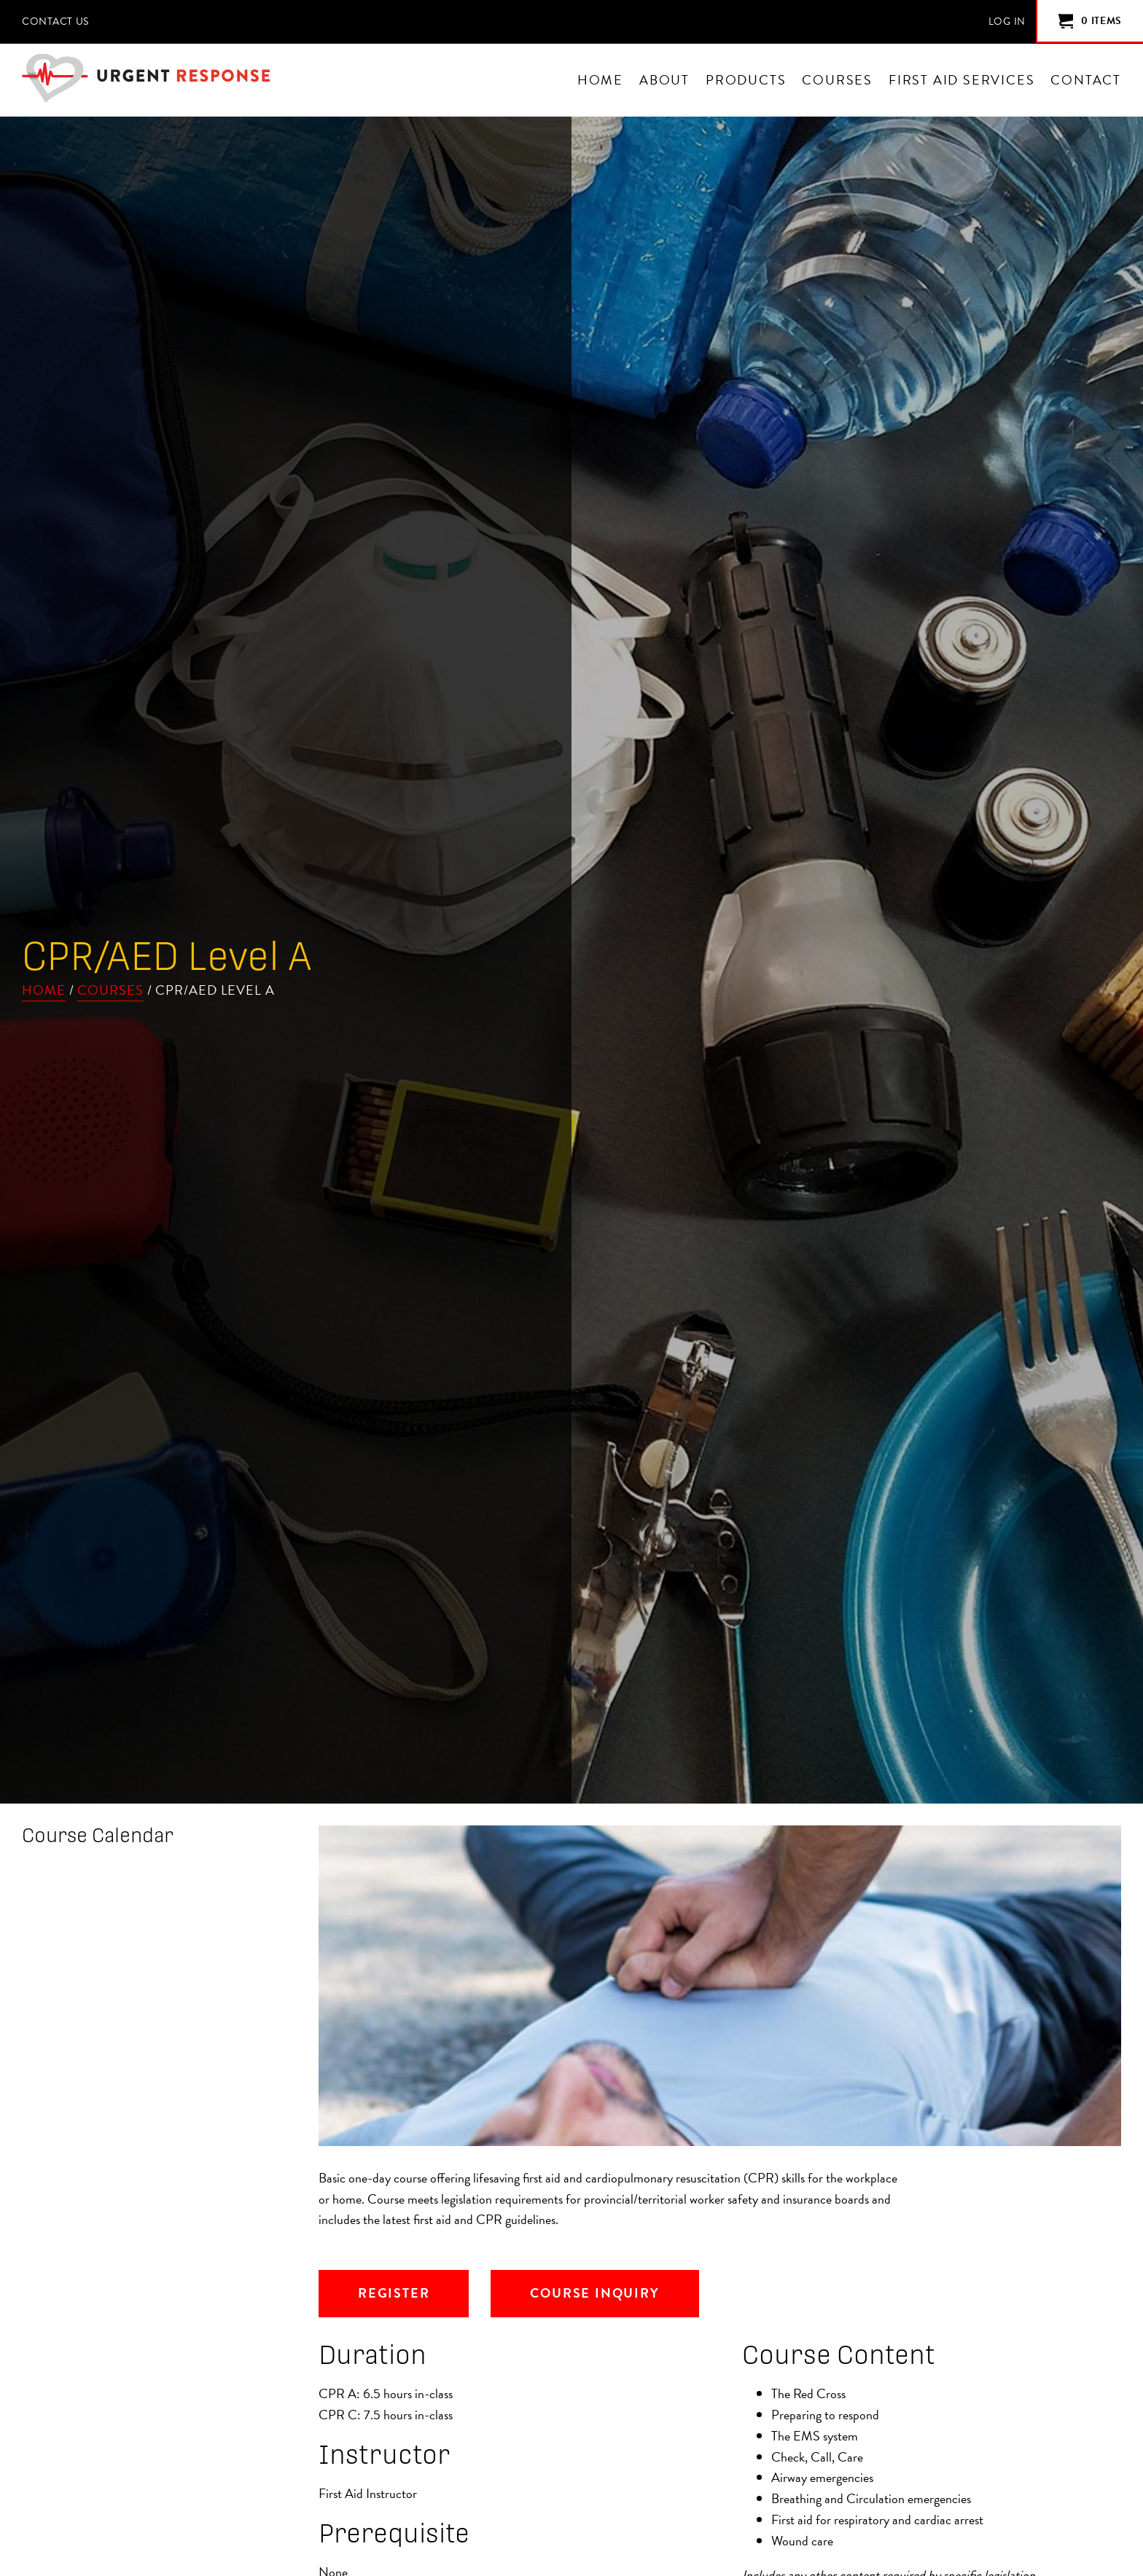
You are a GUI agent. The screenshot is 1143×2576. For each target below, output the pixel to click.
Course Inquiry (594, 2293)
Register (393, 2293)
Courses (110, 990)
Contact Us (55, 21)
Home (44, 990)
